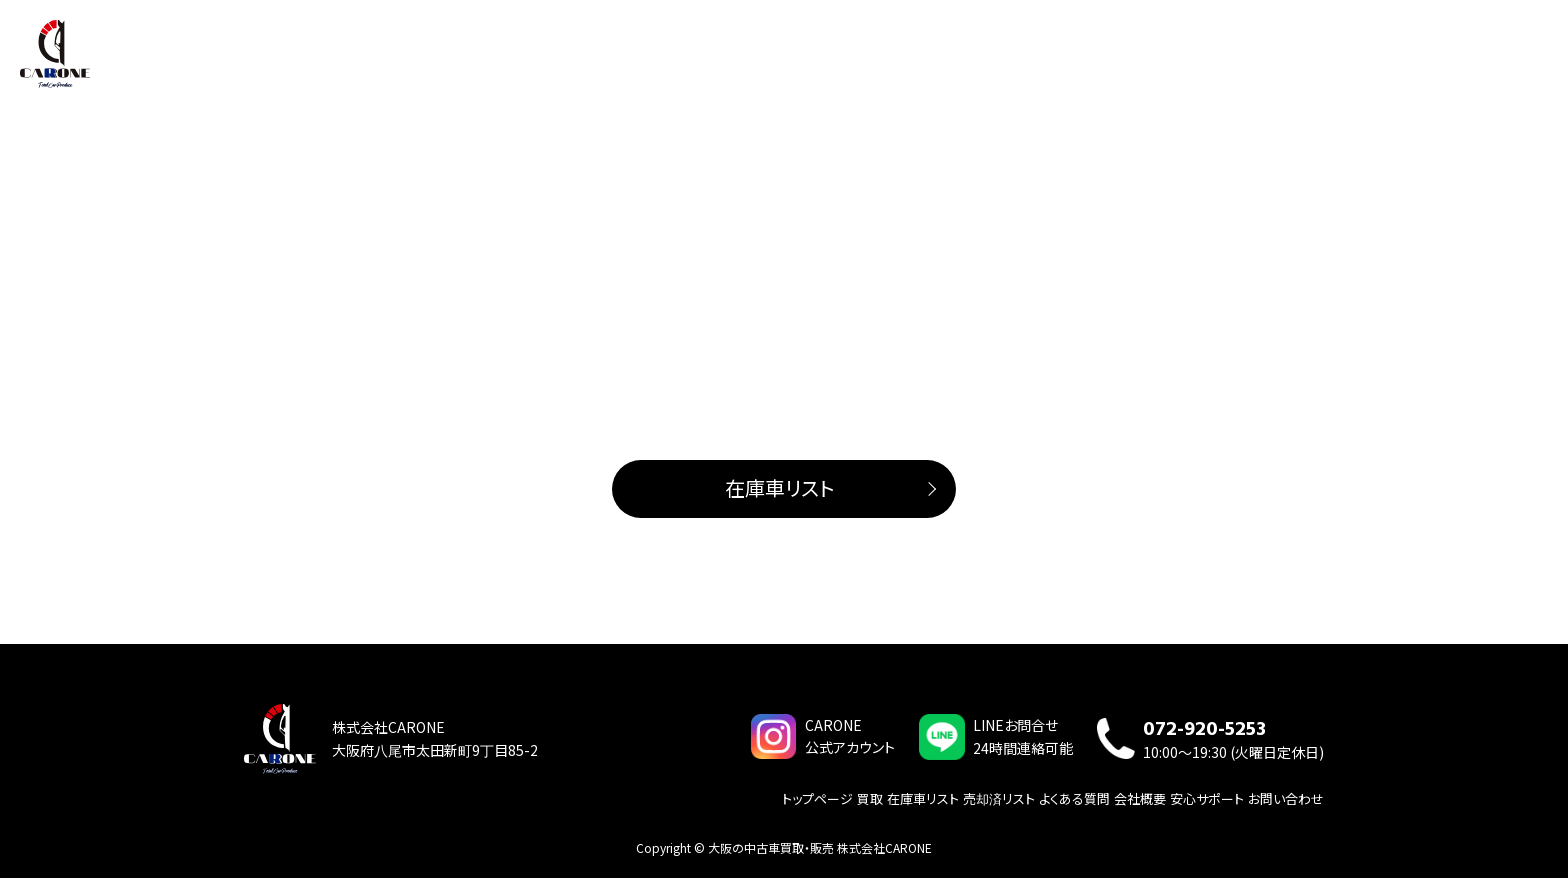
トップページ (1039, 58)
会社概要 (1326, 58)
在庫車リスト (1175, 58)
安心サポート (1207, 797)
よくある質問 (1408, 58)
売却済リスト (999, 797)
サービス (1256, 58)
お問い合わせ (1504, 58)
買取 (1107, 58)
